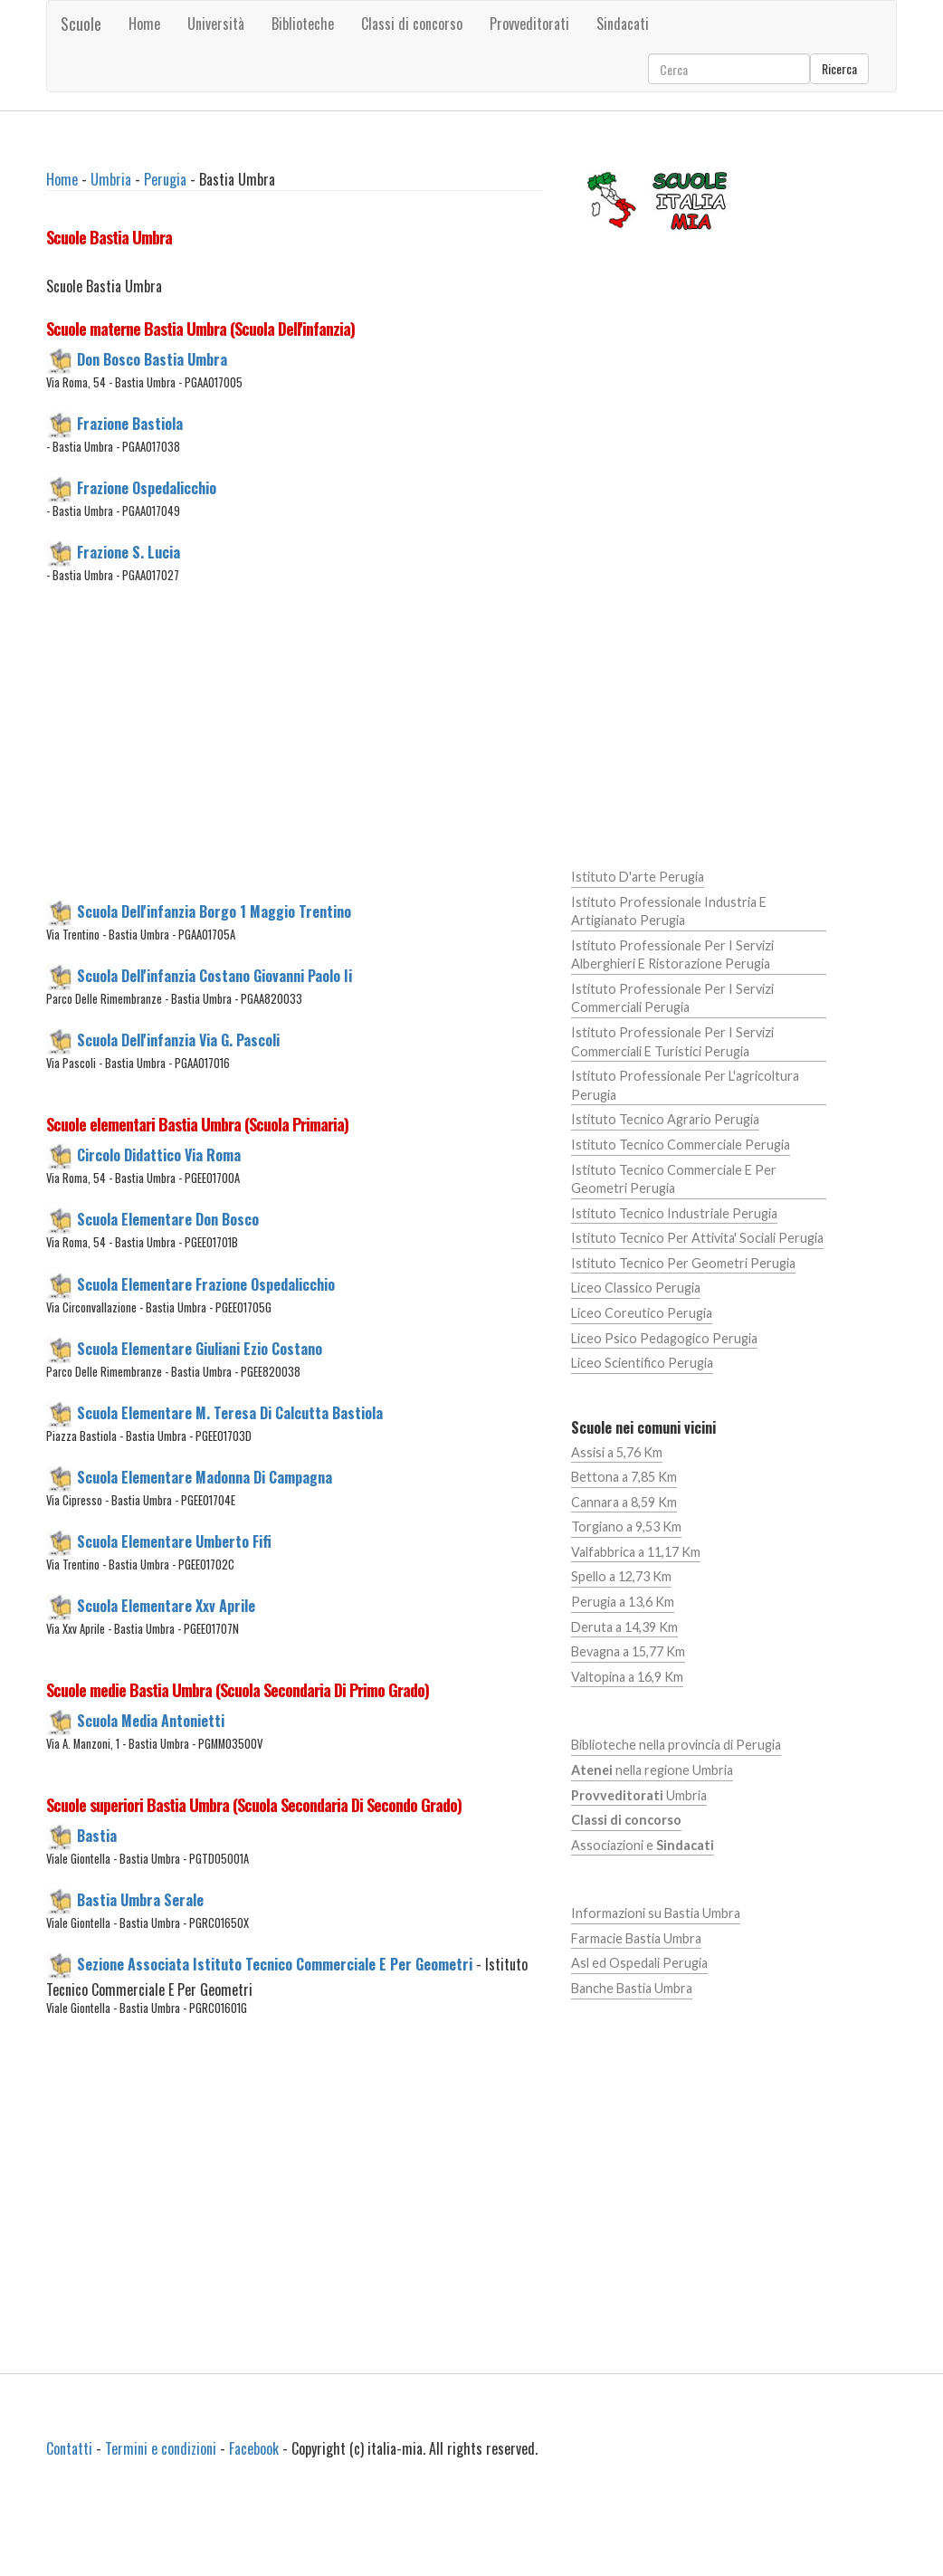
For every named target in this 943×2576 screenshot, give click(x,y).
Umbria (110, 179)
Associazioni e (642, 1845)
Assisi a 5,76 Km (616, 1452)
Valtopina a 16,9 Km (627, 1676)
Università (215, 23)
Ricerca (839, 68)
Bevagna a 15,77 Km (628, 1651)
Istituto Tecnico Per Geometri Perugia (683, 1263)
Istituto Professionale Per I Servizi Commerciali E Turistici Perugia (672, 1042)
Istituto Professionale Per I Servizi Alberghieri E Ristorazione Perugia (672, 955)
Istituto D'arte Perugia (637, 876)
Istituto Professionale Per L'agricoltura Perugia (685, 1085)
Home (144, 23)
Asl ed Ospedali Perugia (639, 1962)
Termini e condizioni (160, 2448)
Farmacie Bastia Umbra (636, 1938)
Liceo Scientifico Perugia (642, 1362)
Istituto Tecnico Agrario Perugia (665, 1119)
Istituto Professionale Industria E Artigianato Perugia (669, 911)
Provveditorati (529, 23)
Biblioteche (302, 23)
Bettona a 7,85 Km (624, 1476)
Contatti (69, 2448)
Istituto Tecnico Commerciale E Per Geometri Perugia (673, 1179)
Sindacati (622, 23)
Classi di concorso (411, 23)
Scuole (81, 23)
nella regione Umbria (652, 1770)
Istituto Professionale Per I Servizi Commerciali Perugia (672, 998)
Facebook (254, 2448)
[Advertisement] (349, 752)
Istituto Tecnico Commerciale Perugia (680, 1144)
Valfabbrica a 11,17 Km (635, 1552)
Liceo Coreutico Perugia (641, 1313)
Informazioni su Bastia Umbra (655, 1913)
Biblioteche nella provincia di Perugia (676, 1744)
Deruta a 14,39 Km (624, 1627)
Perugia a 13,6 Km (622, 1601)
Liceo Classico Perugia (635, 1287)
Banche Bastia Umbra (631, 1988)
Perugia (165, 179)
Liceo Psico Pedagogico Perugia (664, 1338)
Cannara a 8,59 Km (624, 1502)
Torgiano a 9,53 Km (626, 1526)
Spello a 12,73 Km (621, 1576)
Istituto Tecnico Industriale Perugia (674, 1213)
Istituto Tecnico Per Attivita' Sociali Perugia (697, 1237)
